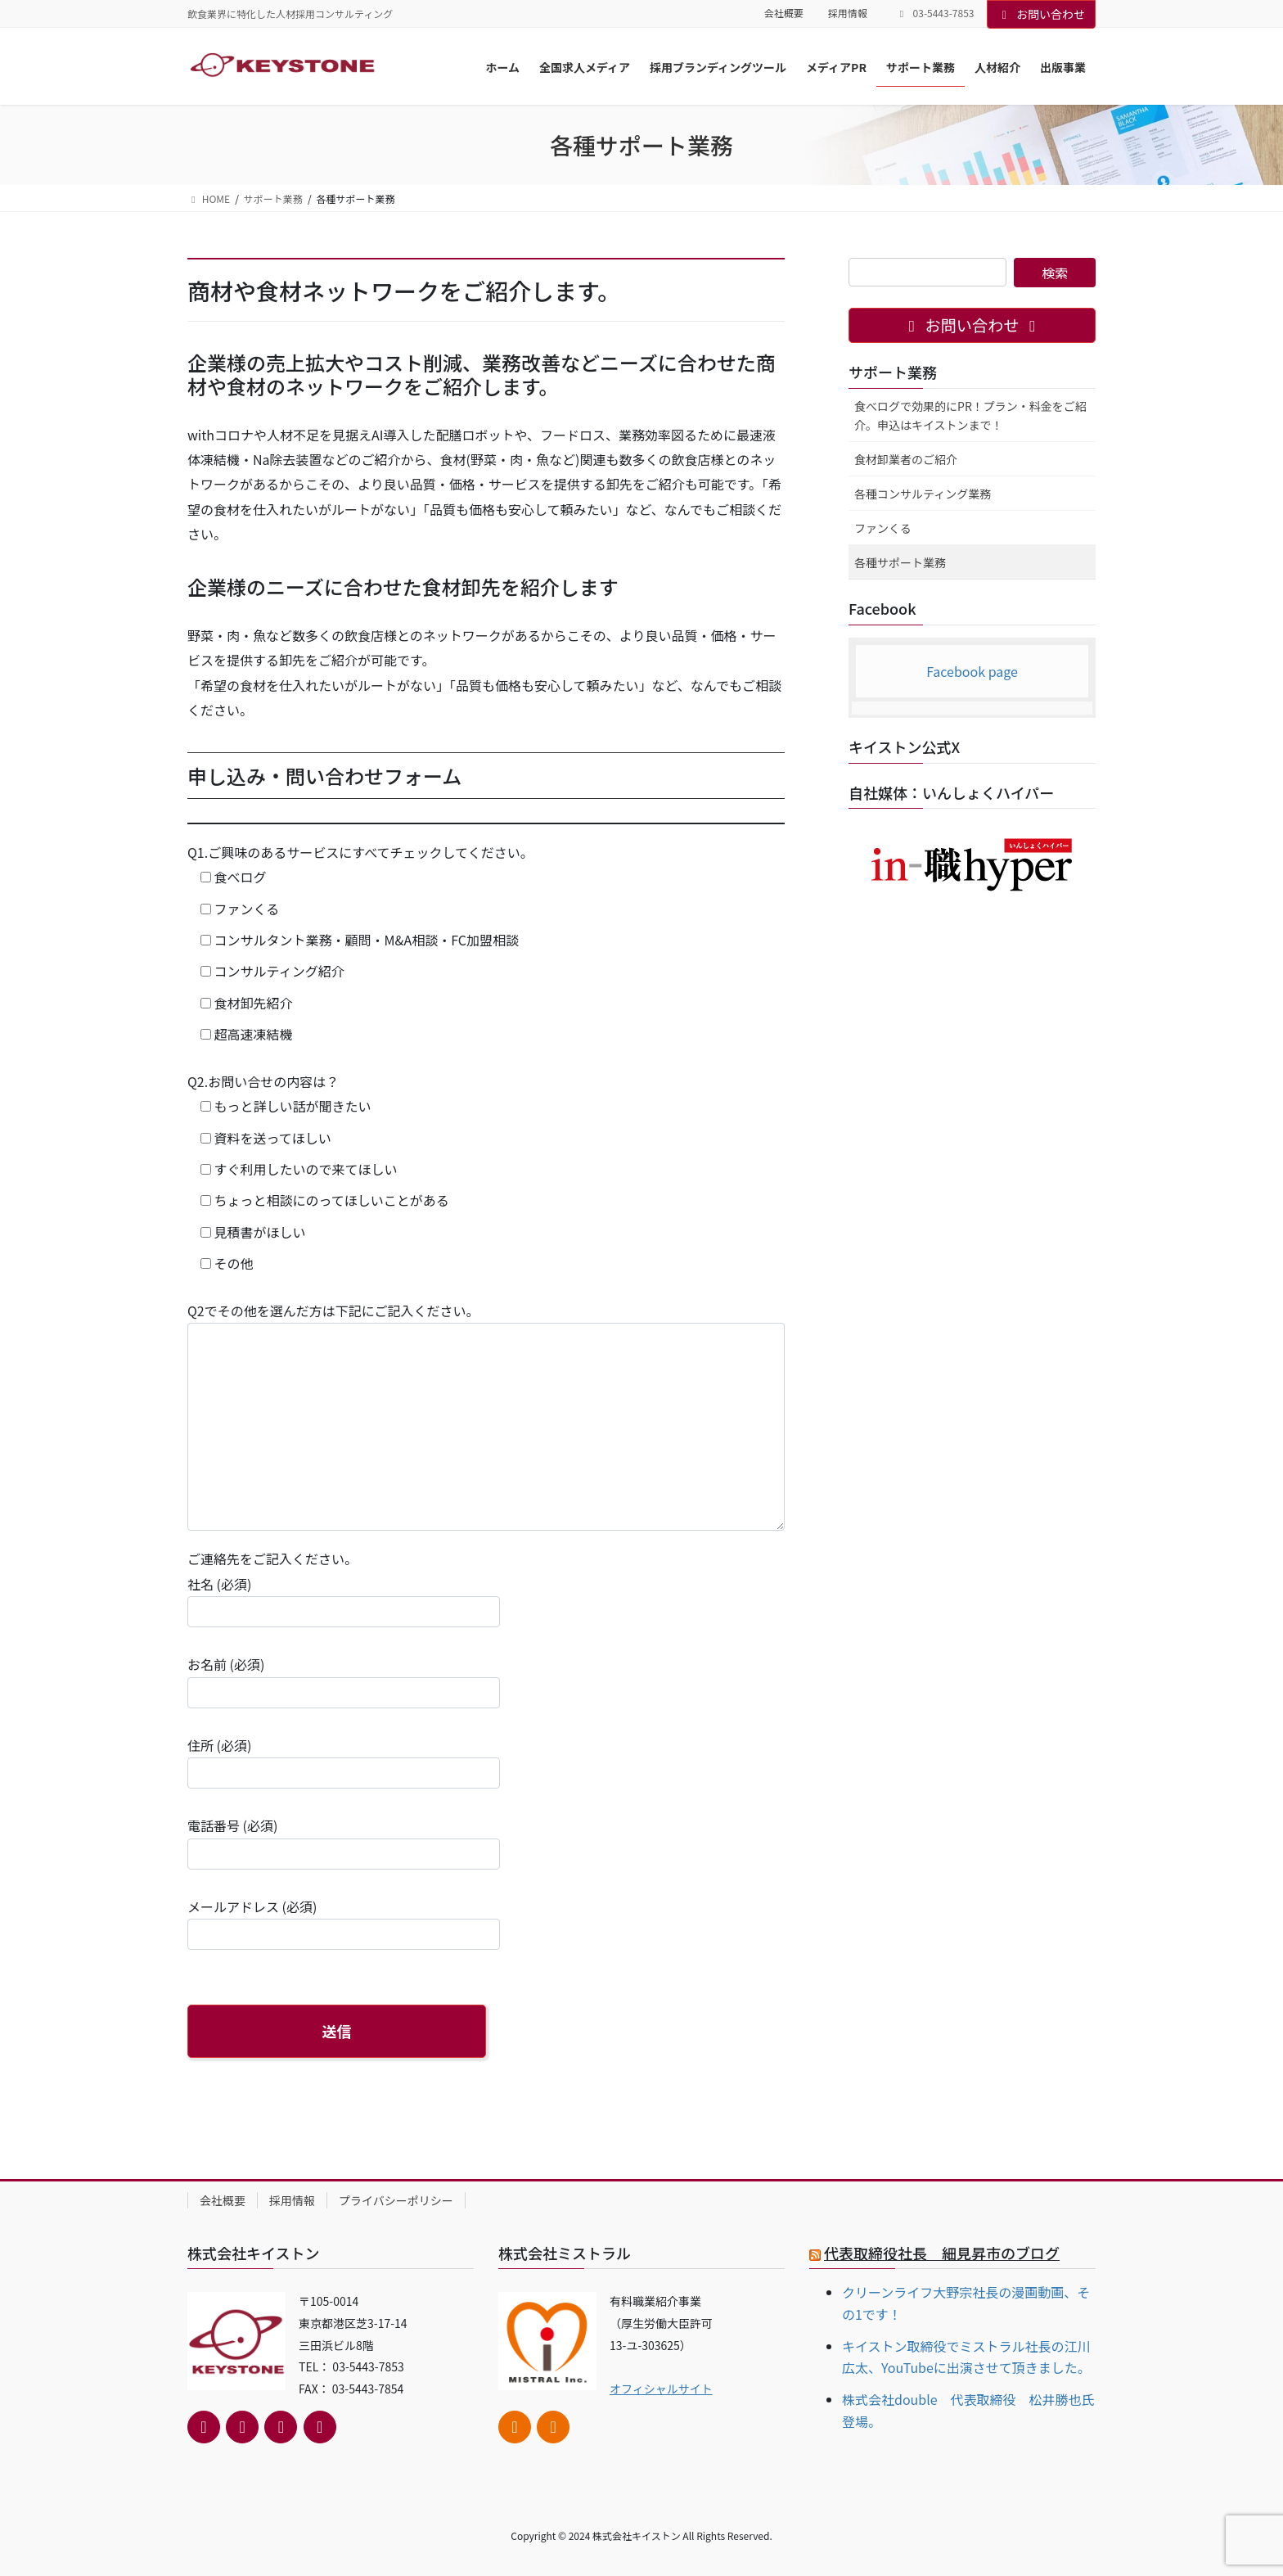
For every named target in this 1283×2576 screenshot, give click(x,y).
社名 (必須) (343, 1600)
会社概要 (784, 13)
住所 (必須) (343, 1762)
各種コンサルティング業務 (922, 493)
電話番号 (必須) (343, 1842)
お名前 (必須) (343, 1681)
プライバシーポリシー (396, 2200)
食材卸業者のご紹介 (905, 459)
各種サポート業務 (900, 562)
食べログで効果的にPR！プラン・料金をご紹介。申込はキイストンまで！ (970, 415)
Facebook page (972, 671)
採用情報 (847, 13)
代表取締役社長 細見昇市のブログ (942, 2252)
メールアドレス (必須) (343, 1923)
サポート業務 (893, 371)
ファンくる (883, 528)
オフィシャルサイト (661, 2388)
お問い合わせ (1041, 14)
